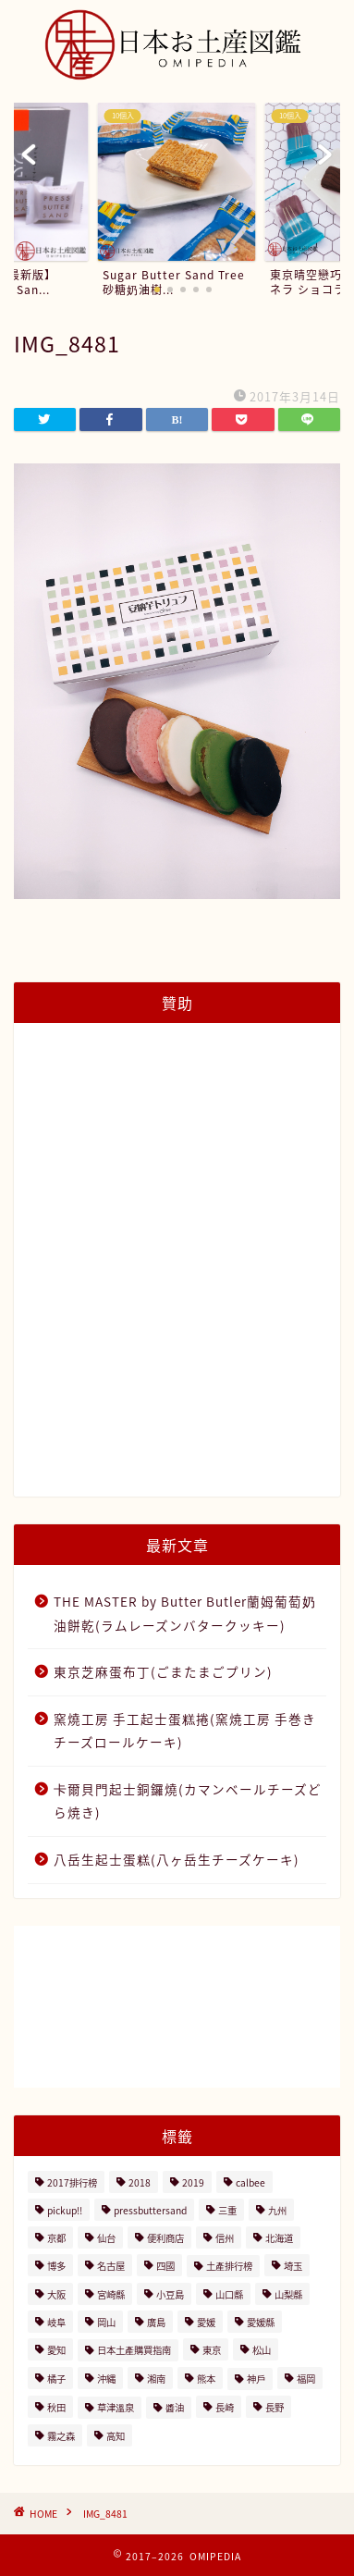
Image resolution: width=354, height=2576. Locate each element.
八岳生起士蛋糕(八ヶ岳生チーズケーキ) (176, 1859)
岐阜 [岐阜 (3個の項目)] (56, 2322)
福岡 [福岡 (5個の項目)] (306, 2378)
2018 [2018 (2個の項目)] (139, 2182)
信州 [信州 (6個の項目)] (224, 2238)
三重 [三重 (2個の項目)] (227, 2210)
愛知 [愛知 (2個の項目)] (56, 2350)
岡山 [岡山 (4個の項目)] (106, 2322)
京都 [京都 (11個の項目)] (56, 2238)
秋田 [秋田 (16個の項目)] (56, 2407)
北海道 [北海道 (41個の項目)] (279, 2238)
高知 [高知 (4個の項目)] (115, 2436)
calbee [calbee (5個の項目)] (250, 2182)
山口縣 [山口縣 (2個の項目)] (229, 2294)
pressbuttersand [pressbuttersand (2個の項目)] (150, 2210)
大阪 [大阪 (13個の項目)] (56, 2294)
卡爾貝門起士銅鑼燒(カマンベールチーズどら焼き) (188, 1801)
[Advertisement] (177, 1270)
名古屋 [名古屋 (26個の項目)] (111, 2266)
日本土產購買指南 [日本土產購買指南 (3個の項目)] (134, 2350)
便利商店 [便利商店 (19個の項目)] (165, 2238)
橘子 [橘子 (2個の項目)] (56, 2378)
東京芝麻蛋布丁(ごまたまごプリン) (163, 1671)
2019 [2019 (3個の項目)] (193, 2182)
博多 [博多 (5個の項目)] (56, 2266)
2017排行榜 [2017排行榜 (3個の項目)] (72, 2182)
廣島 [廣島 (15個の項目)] (156, 2322)
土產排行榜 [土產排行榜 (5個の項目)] (229, 2266)
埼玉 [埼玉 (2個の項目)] (293, 2266)
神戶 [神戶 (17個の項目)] (256, 2378)
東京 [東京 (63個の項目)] (211, 2350)
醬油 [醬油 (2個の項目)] (174, 2407)
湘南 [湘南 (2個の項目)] (156, 2378)
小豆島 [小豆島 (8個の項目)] (170, 2294)
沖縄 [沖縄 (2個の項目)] (106, 2378)
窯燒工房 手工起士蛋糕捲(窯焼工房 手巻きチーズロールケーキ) (185, 1730)
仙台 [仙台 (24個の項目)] (106, 2238)
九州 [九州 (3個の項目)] (277, 2210)
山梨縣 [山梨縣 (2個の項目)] (288, 2294)
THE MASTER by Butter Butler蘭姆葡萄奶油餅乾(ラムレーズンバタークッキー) (185, 1613)
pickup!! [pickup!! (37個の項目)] (64, 2210)
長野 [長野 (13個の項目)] (274, 2407)
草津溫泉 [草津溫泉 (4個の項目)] (115, 2407)
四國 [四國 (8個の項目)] (165, 2266)
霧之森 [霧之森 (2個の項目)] (61, 2436)
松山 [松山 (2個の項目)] (261, 2350)
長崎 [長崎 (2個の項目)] (224, 2407)
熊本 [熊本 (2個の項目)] (206, 2378)
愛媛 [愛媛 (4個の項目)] (206, 2322)
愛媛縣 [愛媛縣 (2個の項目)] (261, 2322)
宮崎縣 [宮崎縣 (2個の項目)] (111, 2294)
